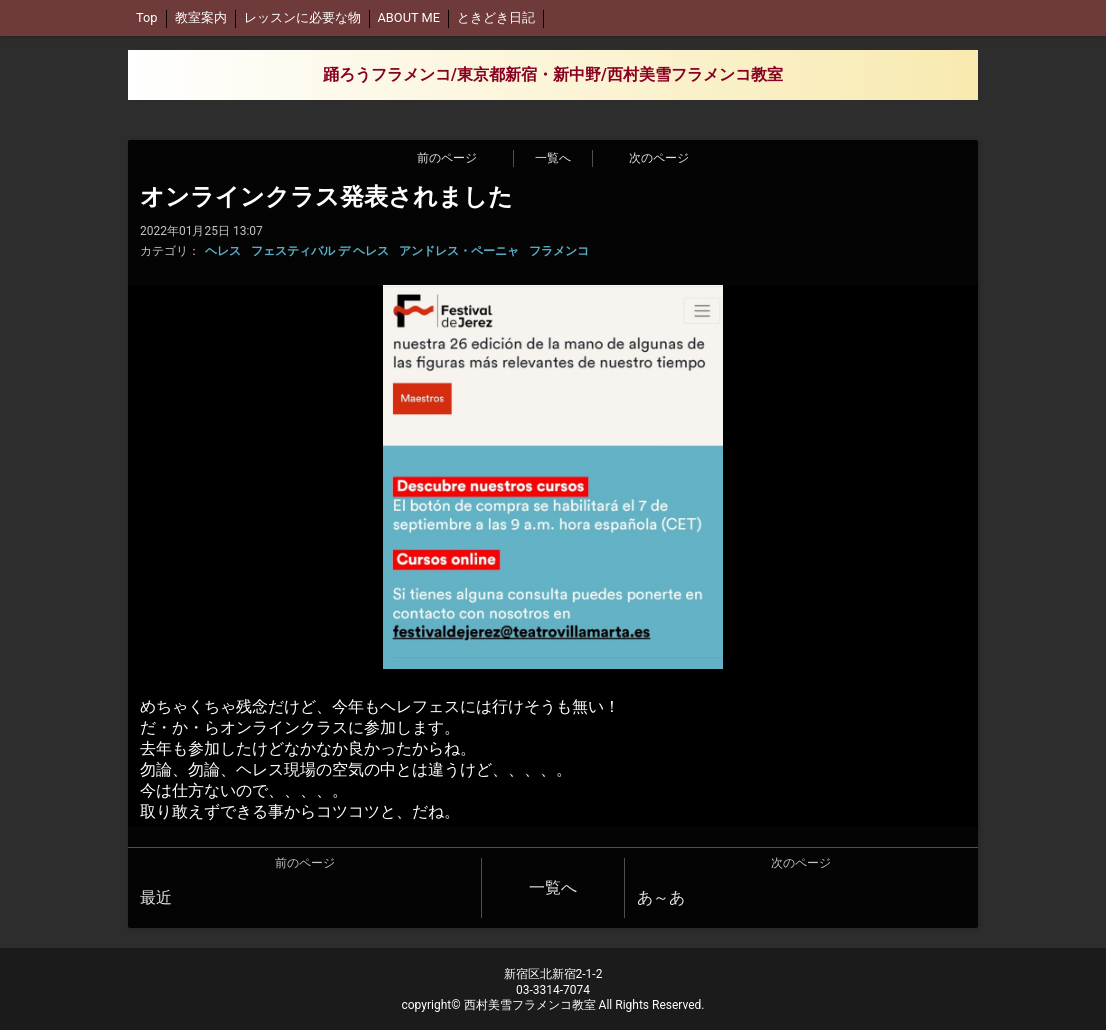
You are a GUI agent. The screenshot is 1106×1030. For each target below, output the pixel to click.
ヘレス (223, 251)
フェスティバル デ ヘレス (320, 251)
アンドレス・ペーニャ (459, 251)
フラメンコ (559, 251)
